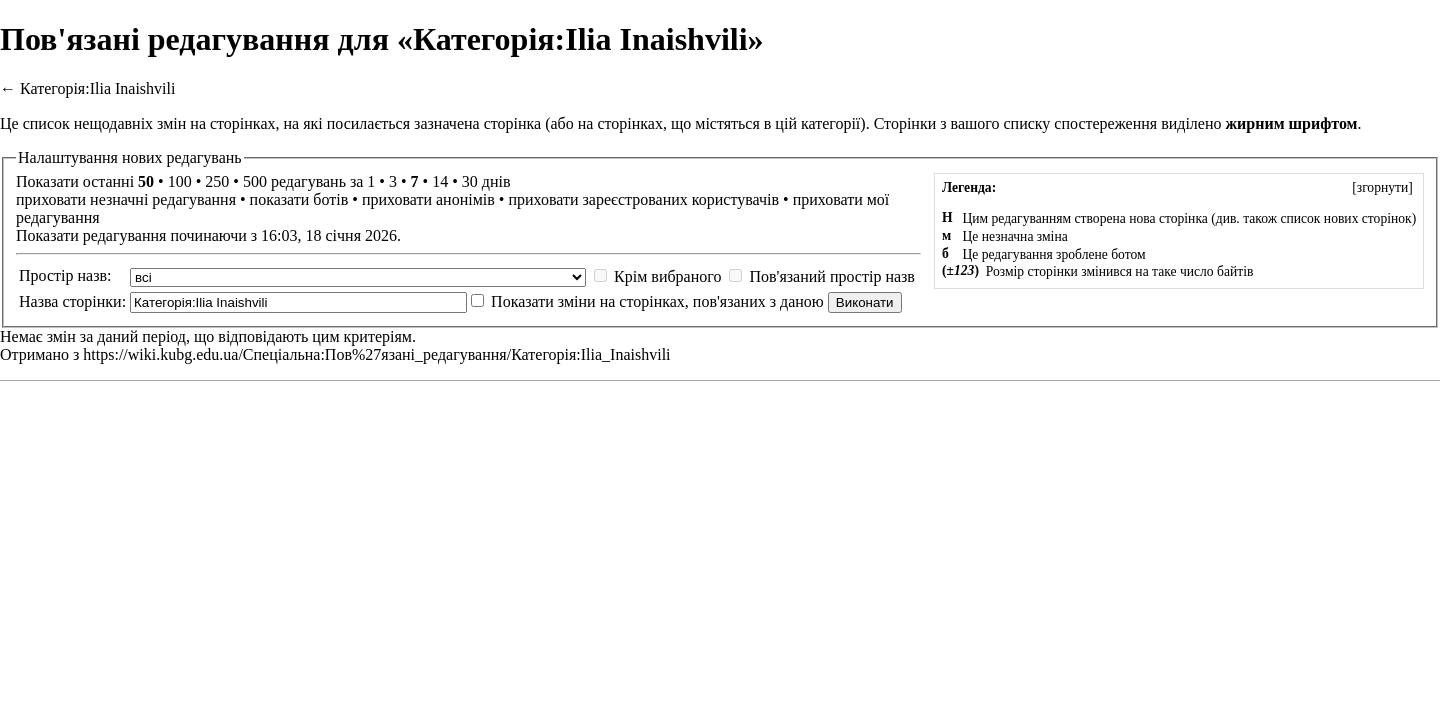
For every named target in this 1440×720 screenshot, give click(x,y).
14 (440, 181)
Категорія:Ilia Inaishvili (97, 88)
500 (255, 181)
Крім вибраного (667, 276)
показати (280, 199)
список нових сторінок (1345, 218)
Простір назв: (65, 275)
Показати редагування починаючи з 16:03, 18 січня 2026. (208, 235)
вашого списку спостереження (1054, 123)
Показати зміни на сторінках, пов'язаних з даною (657, 301)
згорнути (1383, 187)
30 (470, 181)
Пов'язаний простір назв (832, 276)
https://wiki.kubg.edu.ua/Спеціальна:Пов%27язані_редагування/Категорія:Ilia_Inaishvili (376, 354)
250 (217, 181)
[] (1382, 187)
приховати (51, 199)
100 (180, 181)
